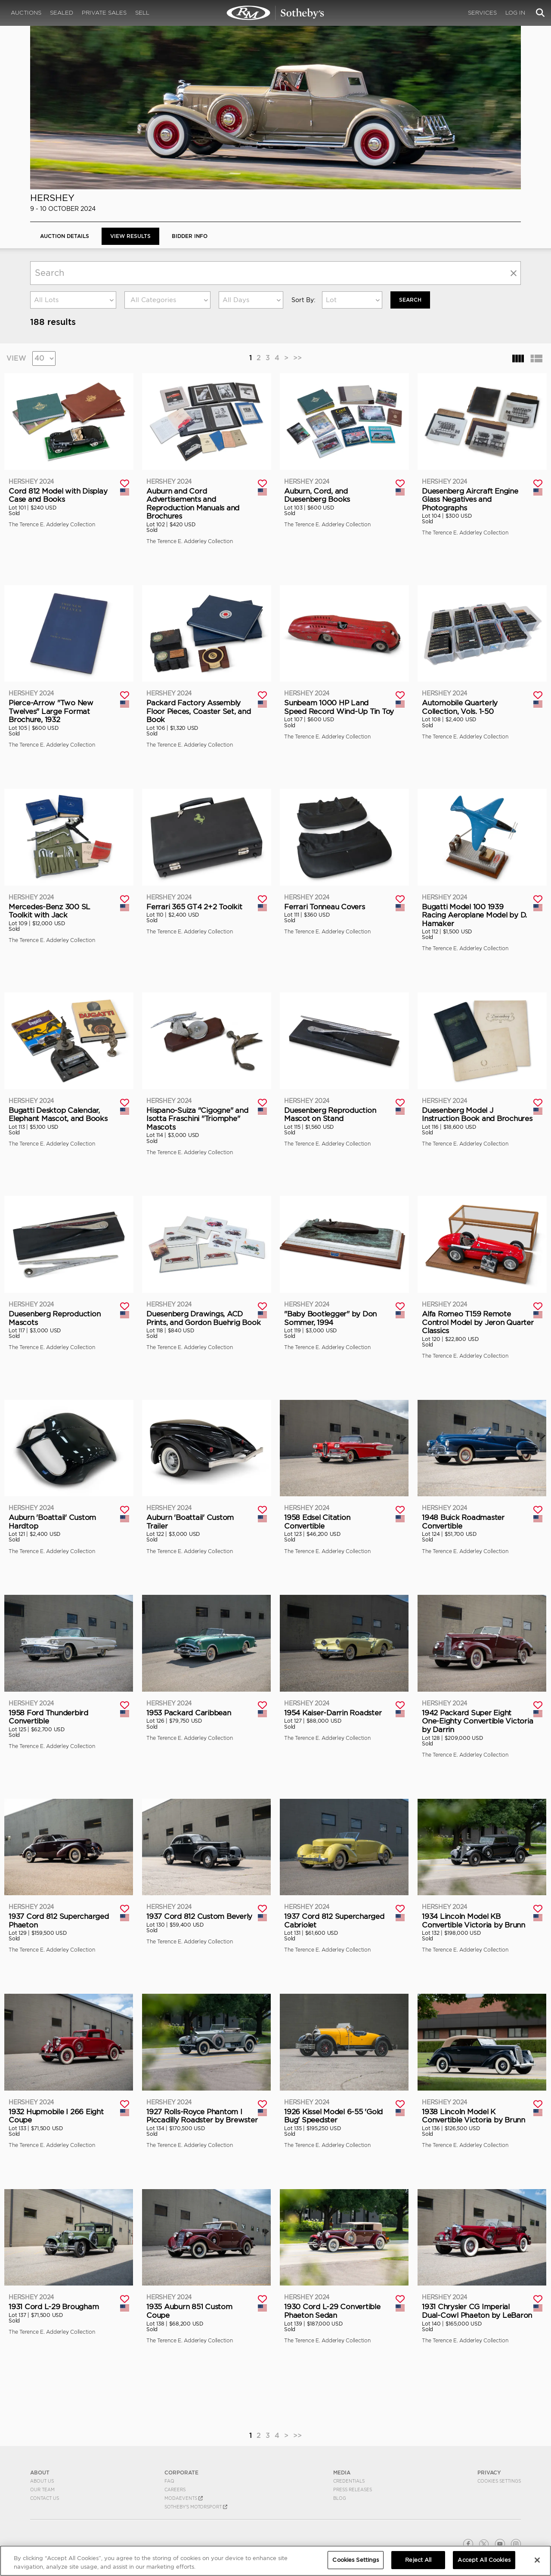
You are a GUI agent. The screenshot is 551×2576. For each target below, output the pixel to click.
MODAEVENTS (183, 2498)
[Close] (537, 2560)
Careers (175, 2489)
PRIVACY (489, 2472)
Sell (142, 12)
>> (297, 358)
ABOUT (40, 2472)
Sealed (61, 12)
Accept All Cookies (484, 2560)
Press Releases (352, 2489)
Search (410, 300)
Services (482, 12)
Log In (515, 12)
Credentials (349, 2480)
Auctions (26, 12)
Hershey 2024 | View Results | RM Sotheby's (275, 13)
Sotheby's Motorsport (195, 2506)
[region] (275, 2560)
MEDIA (341, 2472)
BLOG (339, 2498)
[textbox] (167, 300)
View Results (130, 236)
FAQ (169, 2480)
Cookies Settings (499, 2480)
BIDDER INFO (189, 236)
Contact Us (44, 2498)
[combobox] (73, 300)
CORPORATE (181, 2472)
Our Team (42, 2489)
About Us (42, 2480)
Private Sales (104, 12)
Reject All (418, 2560)
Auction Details (64, 236)
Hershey (52, 197)
